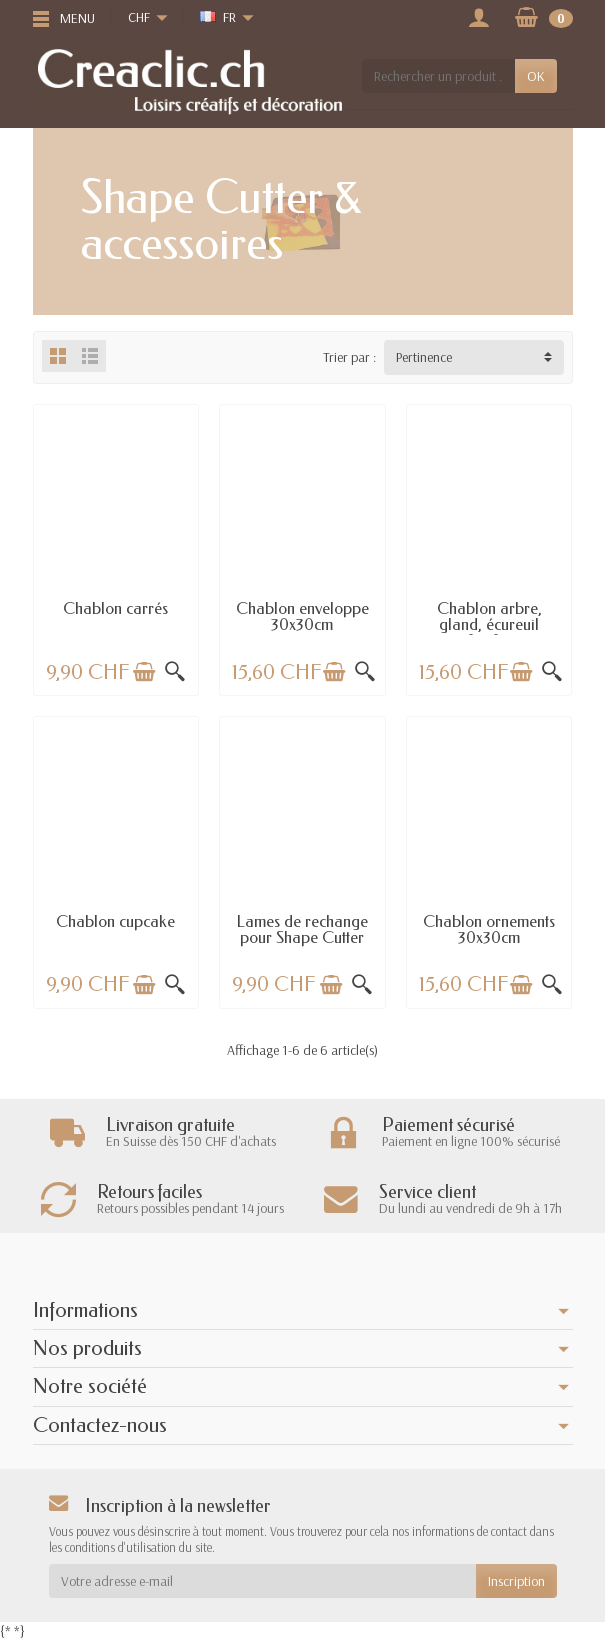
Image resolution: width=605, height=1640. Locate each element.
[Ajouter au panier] (144, 672)
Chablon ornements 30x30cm (489, 929)
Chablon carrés (115, 608)
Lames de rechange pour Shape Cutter (302, 929)
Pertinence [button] (424, 357)
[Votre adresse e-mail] (262, 1581)
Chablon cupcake (115, 921)
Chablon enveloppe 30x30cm (302, 616)
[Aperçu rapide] (175, 672)
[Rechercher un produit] (438, 76)
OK (536, 76)
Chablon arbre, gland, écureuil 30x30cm (489, 624)
